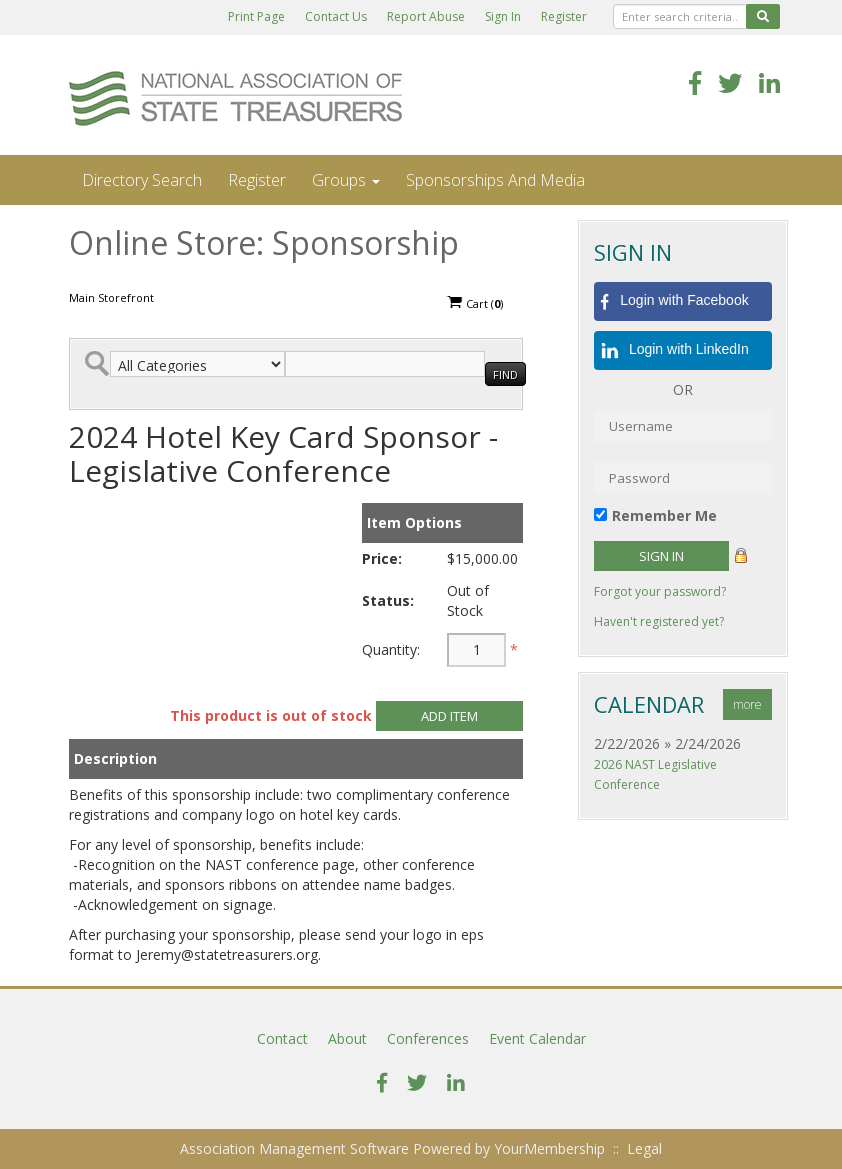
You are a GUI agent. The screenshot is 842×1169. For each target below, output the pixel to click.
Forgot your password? (660, 591)
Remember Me (664, 515)
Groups (346, 180)
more (747, 704)
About (347, 1038)
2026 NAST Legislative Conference (655, 774)
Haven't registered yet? (659, 621)
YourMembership (549, 1148)
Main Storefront (111, 297)
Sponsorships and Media (495, 180)
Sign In (503, 16)
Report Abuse (426, 16)
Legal (644, 1148)
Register (564, 16)
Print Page (256, 16)
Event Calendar (537, 1038)
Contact (282, 1038)
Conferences (428, 1038)
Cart (474, 303)
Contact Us (336, 16)
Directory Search (142, 180)
